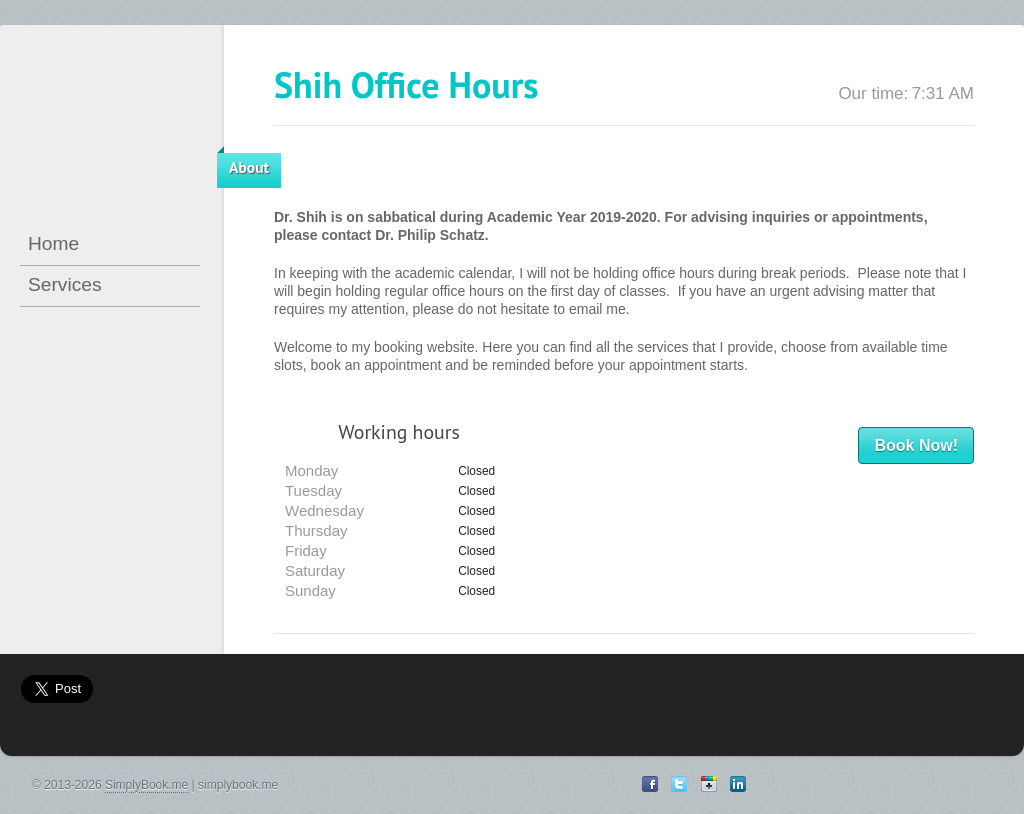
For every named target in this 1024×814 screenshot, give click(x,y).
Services (65, 285)
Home (53, 244)
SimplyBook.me (146, 785)
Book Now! (916, 445)
